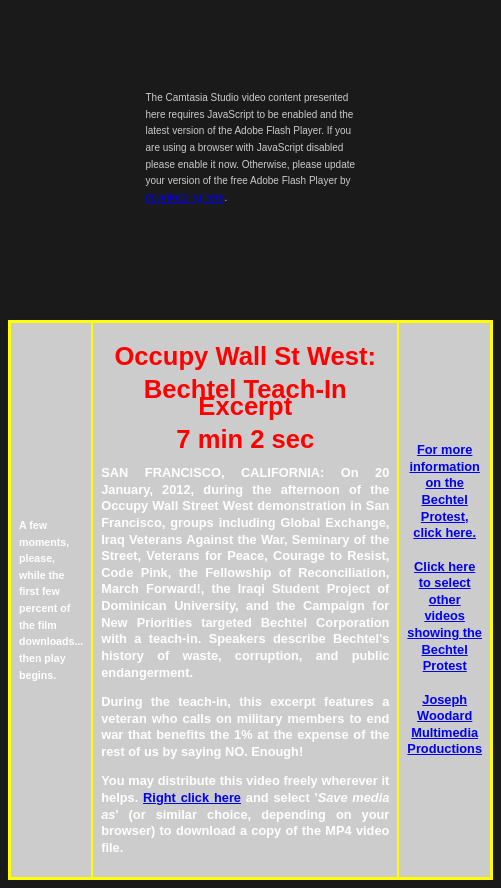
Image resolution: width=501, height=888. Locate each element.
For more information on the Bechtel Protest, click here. (444, 491)
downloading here (185, 197)
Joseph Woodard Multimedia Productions (444, 724)
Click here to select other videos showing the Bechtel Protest (444, 616)
